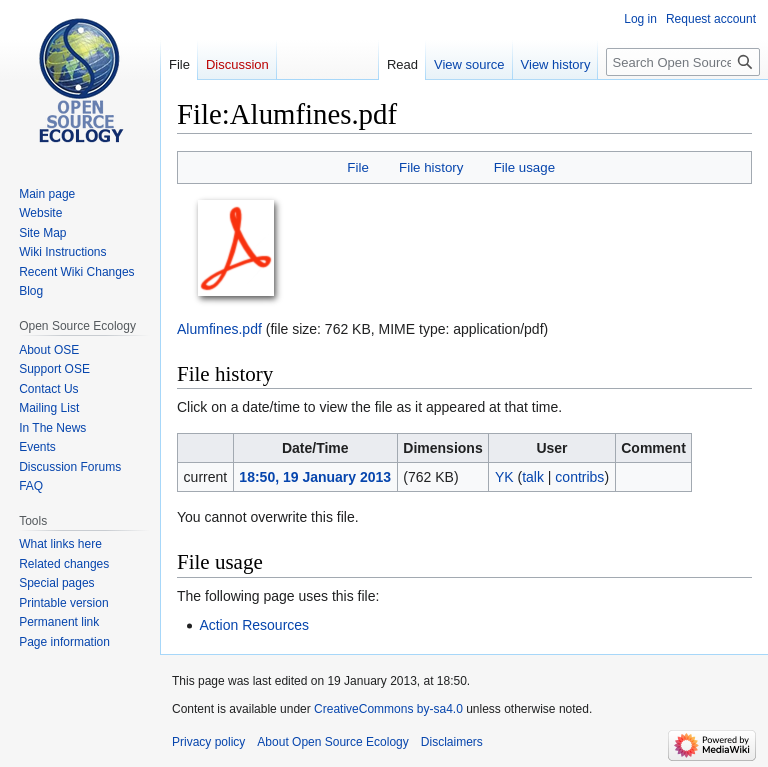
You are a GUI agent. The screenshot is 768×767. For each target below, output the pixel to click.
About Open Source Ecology (332, 742)
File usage (524, 167)
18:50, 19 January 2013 (315, 477)
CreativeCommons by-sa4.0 (388, 709)
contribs (579, 477)
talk (533, 477)
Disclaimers (452, 742)
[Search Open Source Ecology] (683, 62)
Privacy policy (208, 742)
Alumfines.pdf (219, 329)
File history (431, 167)
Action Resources (254, 625)
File (357, 167)
